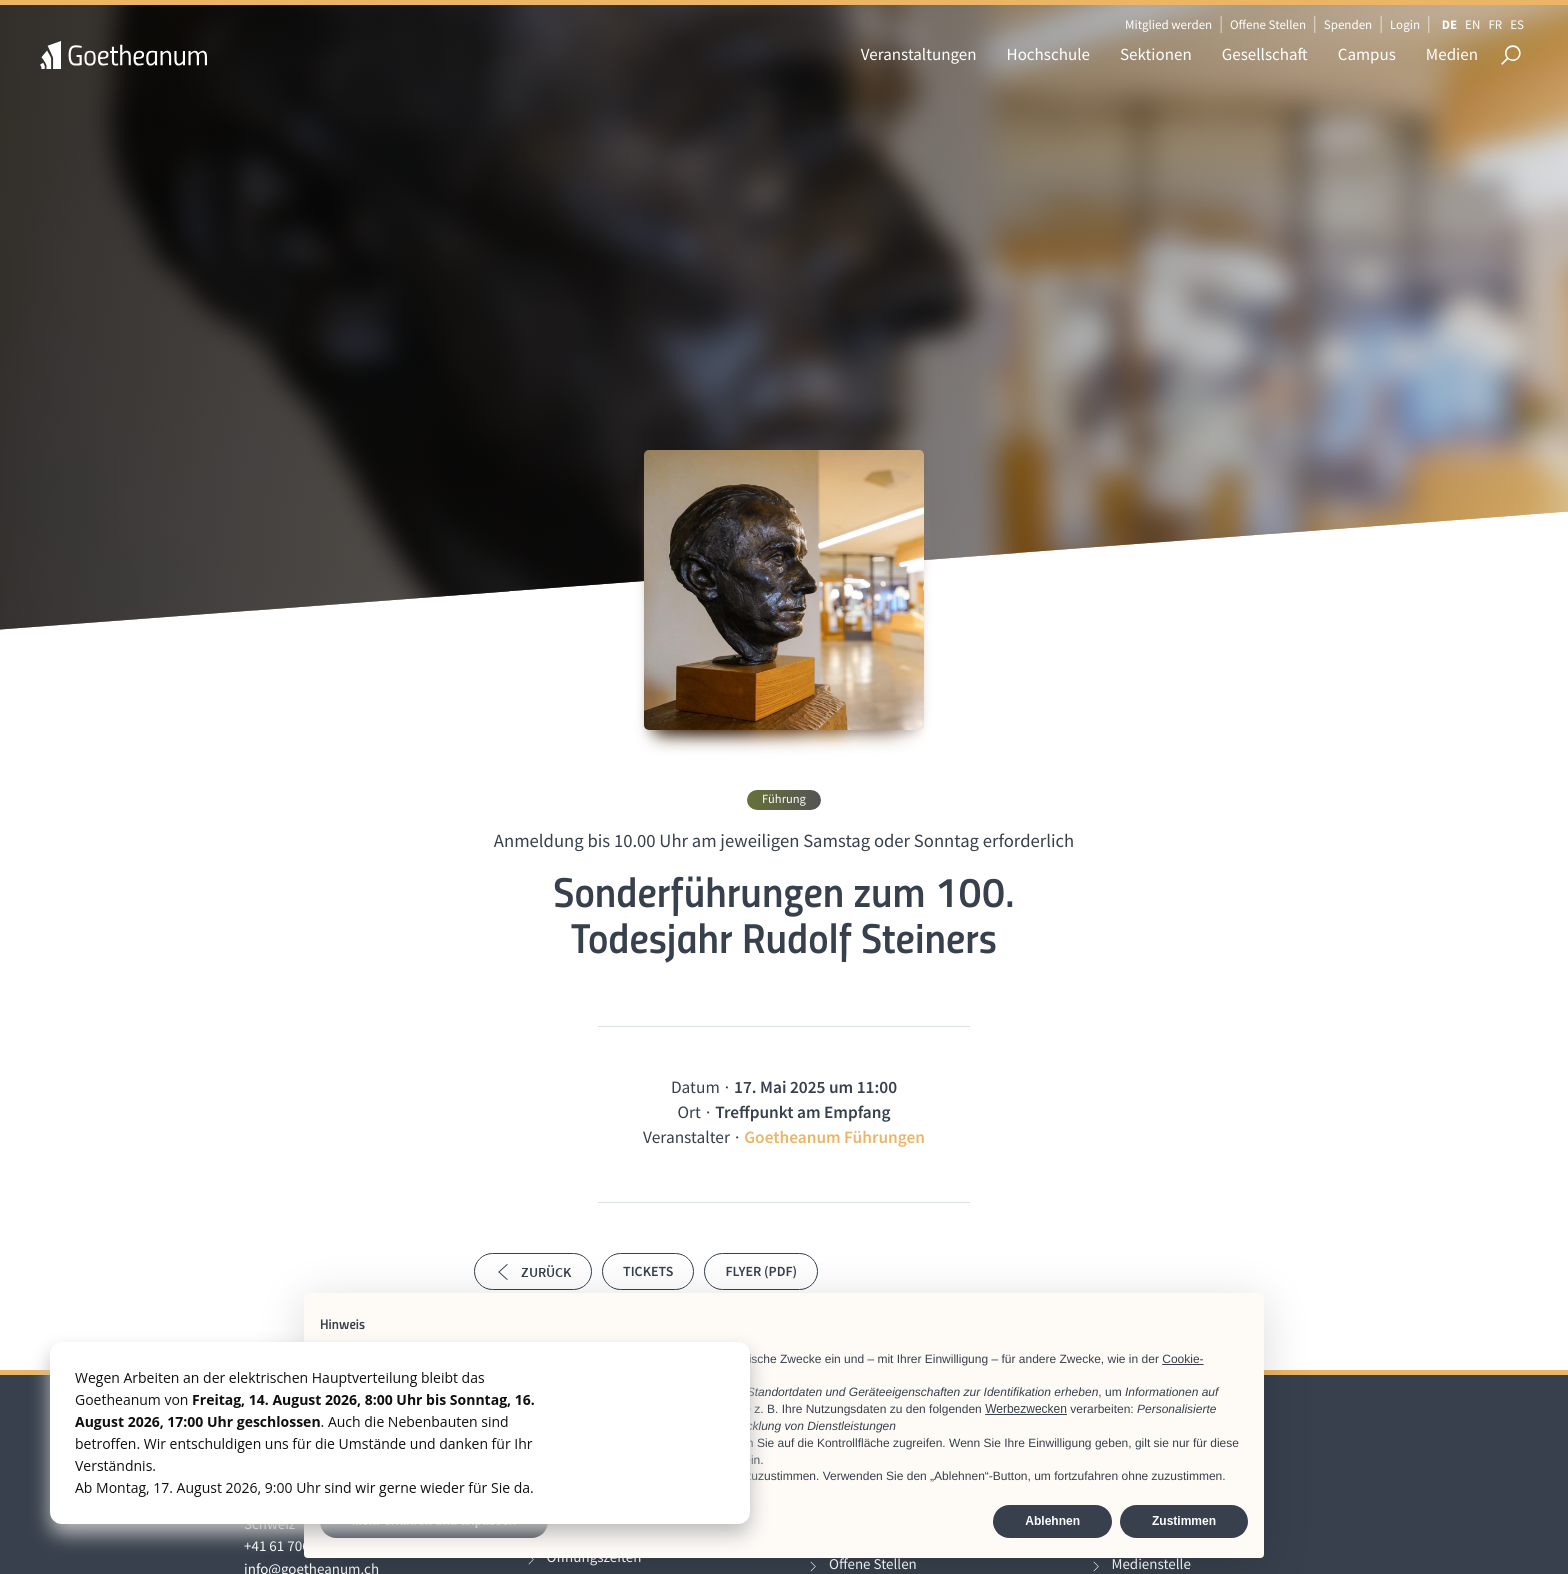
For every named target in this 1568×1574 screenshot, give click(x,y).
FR (1495, 24)
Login (1405, 24)
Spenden (1348, 24)
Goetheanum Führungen (834, 1137)
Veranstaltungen (919, 54)
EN (1472, 24)
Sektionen (1156, 54)
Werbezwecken (1026, 1409)
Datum (695, 1087)
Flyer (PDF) (761, 1271)
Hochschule (1048, 54)
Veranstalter (686, 1137)
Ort (689, 1112)
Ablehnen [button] (1052, 1521)
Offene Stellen (1268, 24)
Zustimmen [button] (1184, 1521)
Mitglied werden (1168, 24)
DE (1449, 24)
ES (1517, 24)
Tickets (648, 1271)
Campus (1367, 54)
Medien (1452, 54)
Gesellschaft (1265, 54)
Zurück (533, 1272)
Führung (784, 799)
